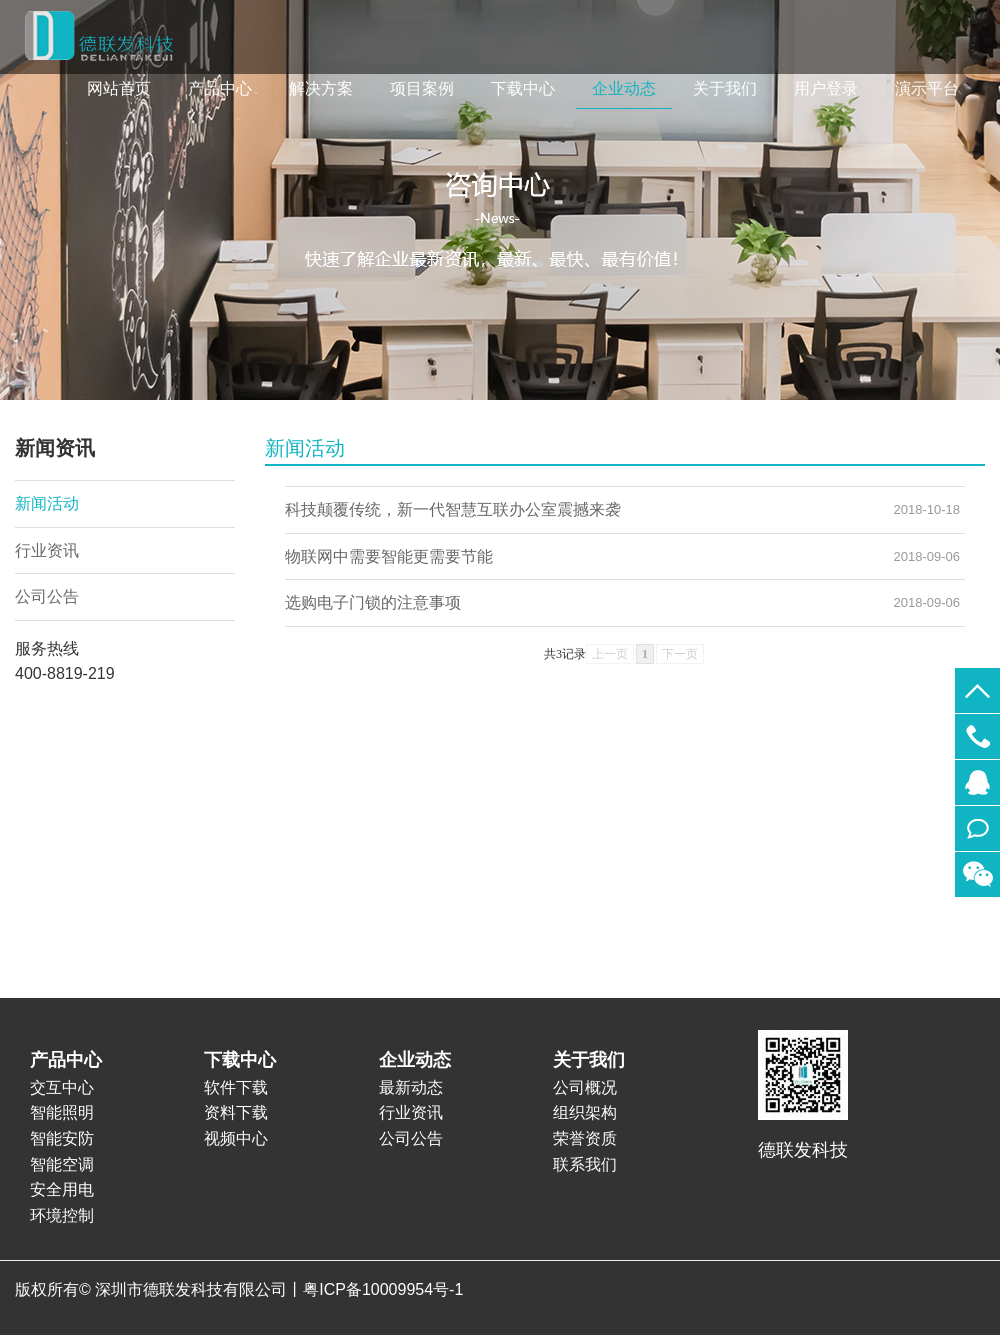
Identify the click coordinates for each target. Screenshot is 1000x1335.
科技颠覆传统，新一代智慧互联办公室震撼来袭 (453, 509)
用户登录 (826, 88)
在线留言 (977, 828)
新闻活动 (47, 503)
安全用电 (62, 1189)
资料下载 (236, 1112)
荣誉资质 (585, 1138)
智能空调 (62, 1164)
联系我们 (585, 1164)
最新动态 (411, 1087)
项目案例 (422, 88)
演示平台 (927, 88)
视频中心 (236, 1138)
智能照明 (62, 1112)
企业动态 (624, 88)
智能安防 (62, 1138)
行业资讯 (47, 550)
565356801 (977, 782)
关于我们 (725, 88)
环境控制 (62, 1215)
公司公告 (47, 596)
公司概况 (585, 1087)
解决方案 (321, 88)
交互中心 (62, 1087)
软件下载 (236, 1087)
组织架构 (585, 1112)
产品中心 (220, 88)
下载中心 (523, 88)
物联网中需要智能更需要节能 (389, 556)
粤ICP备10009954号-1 (383, 1289)
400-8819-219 (977, 736)
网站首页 (119, 88)
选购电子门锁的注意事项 (373, 602)
